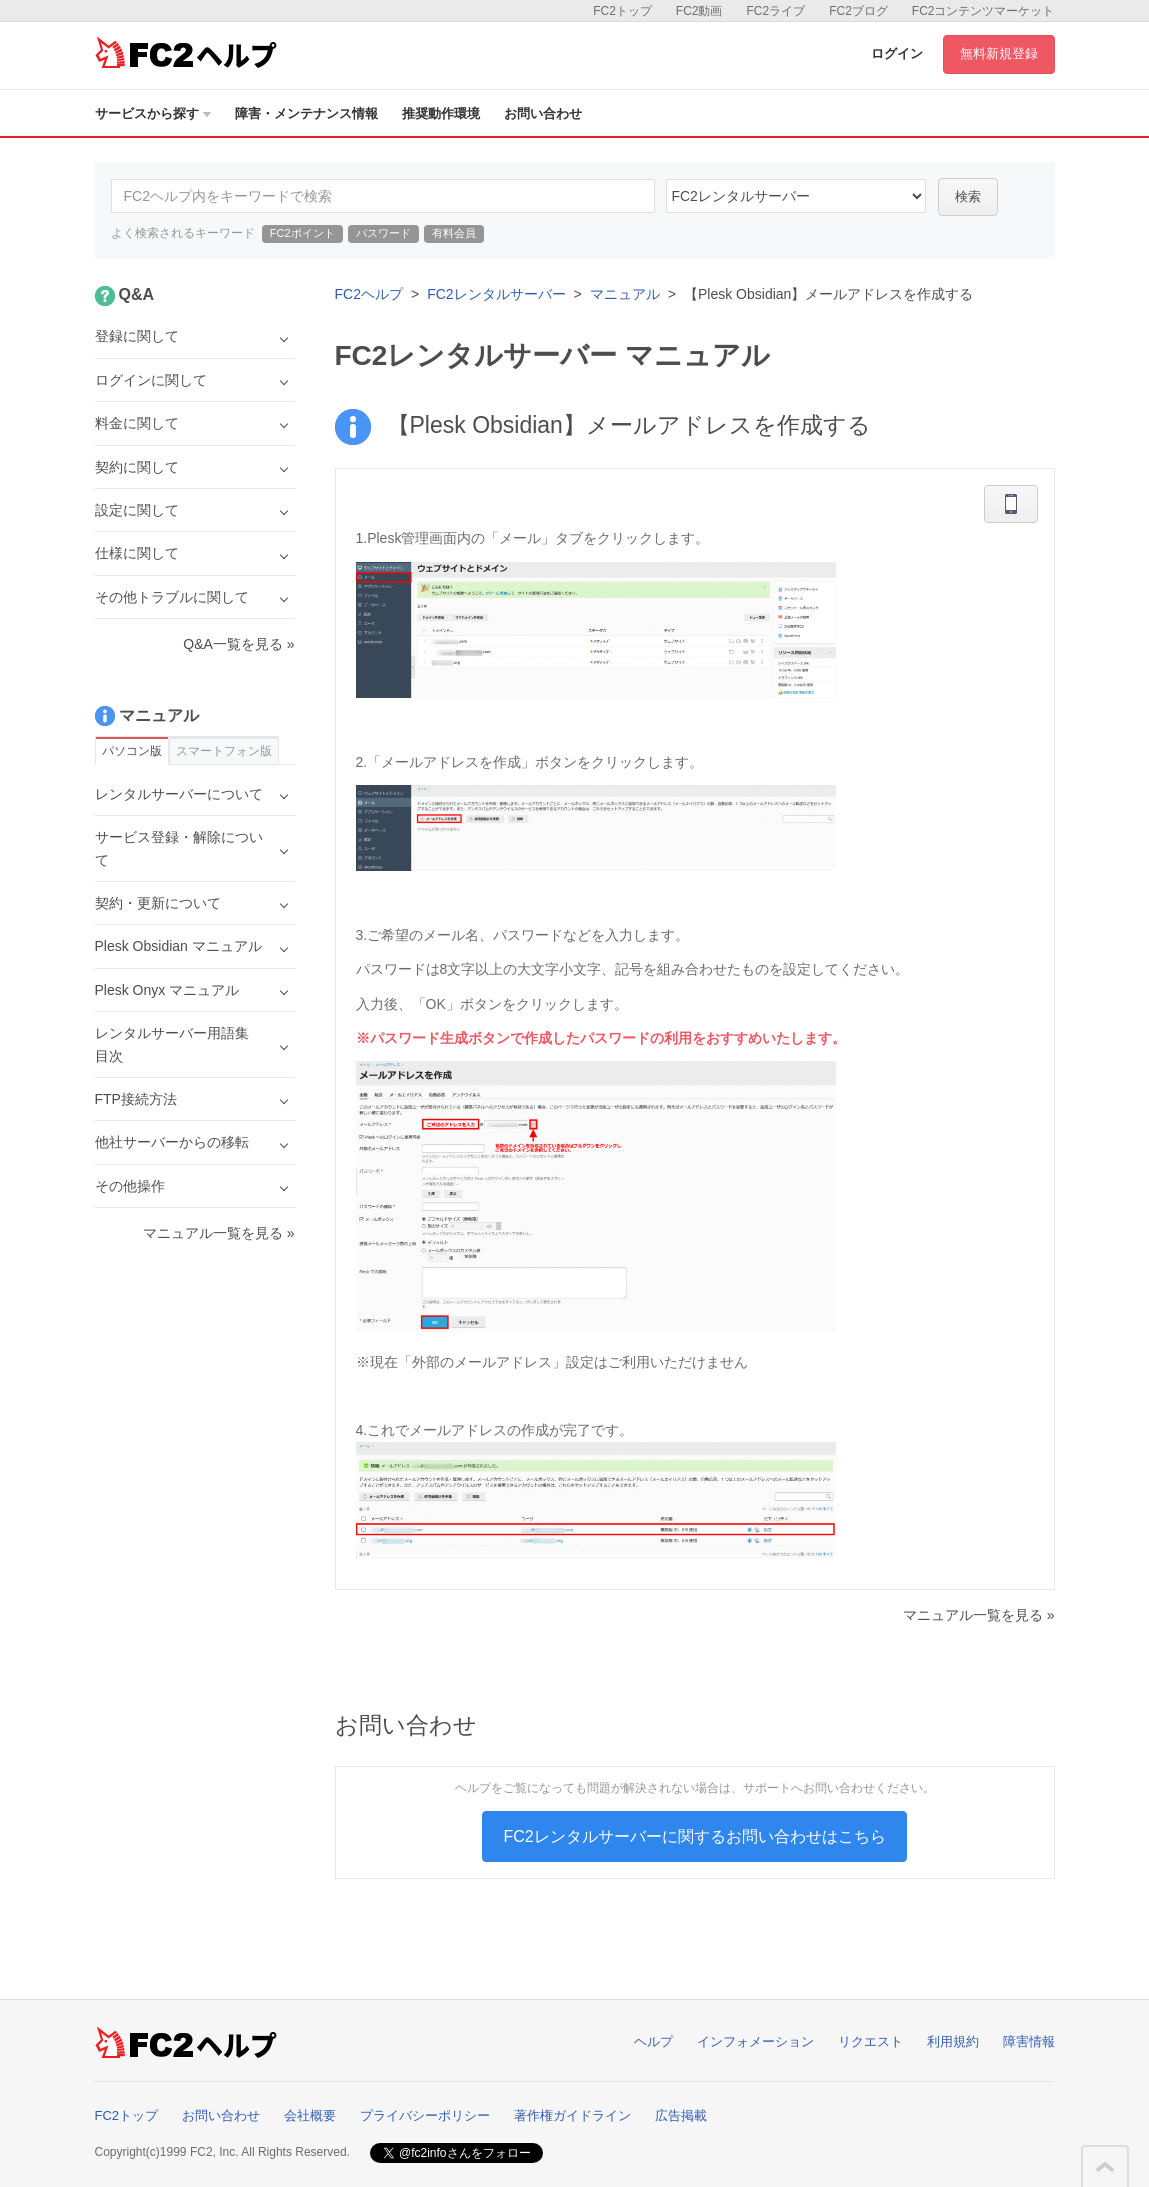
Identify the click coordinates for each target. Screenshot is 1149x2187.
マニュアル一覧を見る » (979, 1615)
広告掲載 (681, 2115)
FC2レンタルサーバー (496, 294)
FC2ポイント (302, 233)
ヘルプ (653, 2041)
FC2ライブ (775, 11)
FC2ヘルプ (369, 294)
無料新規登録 (999, 53)
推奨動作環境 (441, 113)
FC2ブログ (858, 11)
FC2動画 (699, 11)
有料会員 (454, 233)
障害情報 (1029, 2041)
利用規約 (953, 2041)
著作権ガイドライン (572, 2115)
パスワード (383, 233)
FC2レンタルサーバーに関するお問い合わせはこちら (694, 1836)
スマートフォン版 (224, 751)
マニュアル (625, 294)
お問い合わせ (543, 113)
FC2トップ (622, 11)
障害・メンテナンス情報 (306, 113)
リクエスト (870, 2041)
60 (796, 196)
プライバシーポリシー (425, 2115)
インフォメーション (755, 2041)
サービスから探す (153, 113)
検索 (968, 196)
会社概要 (310, 2115)
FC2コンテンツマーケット (983, 11)
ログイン (897, 53)
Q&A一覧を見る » (238, 644)
